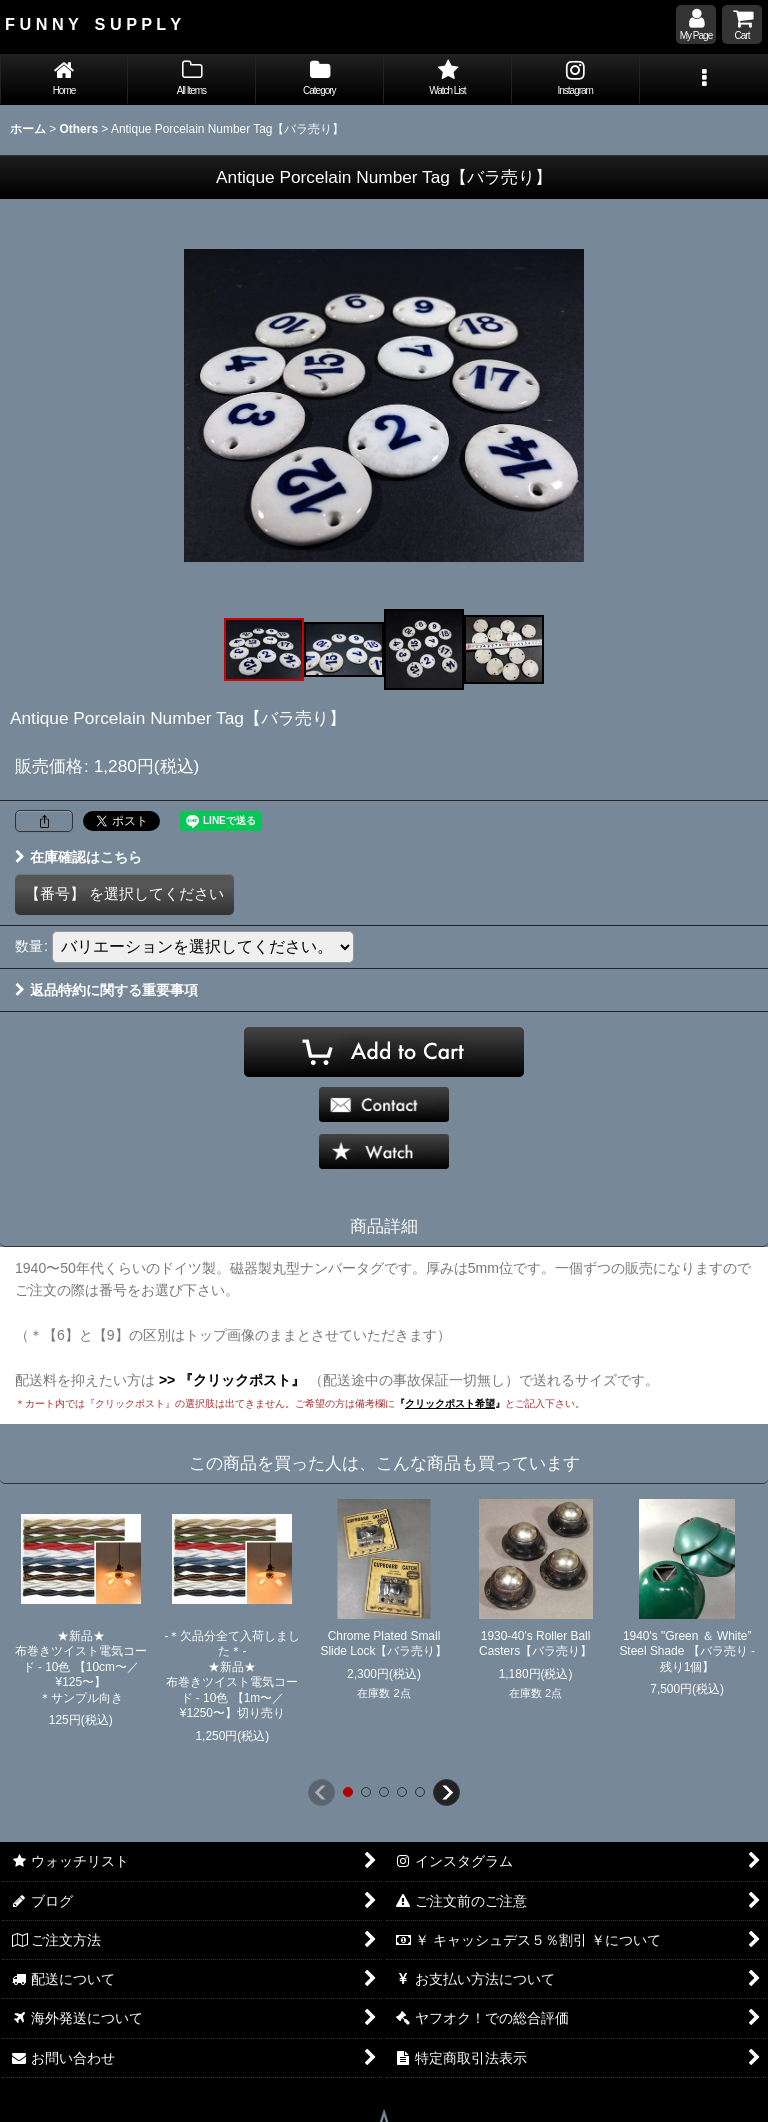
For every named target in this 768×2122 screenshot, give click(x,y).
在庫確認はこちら (78, 857)
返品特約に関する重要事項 (106, 990)
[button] (704, 79)
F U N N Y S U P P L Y (93, 24)
